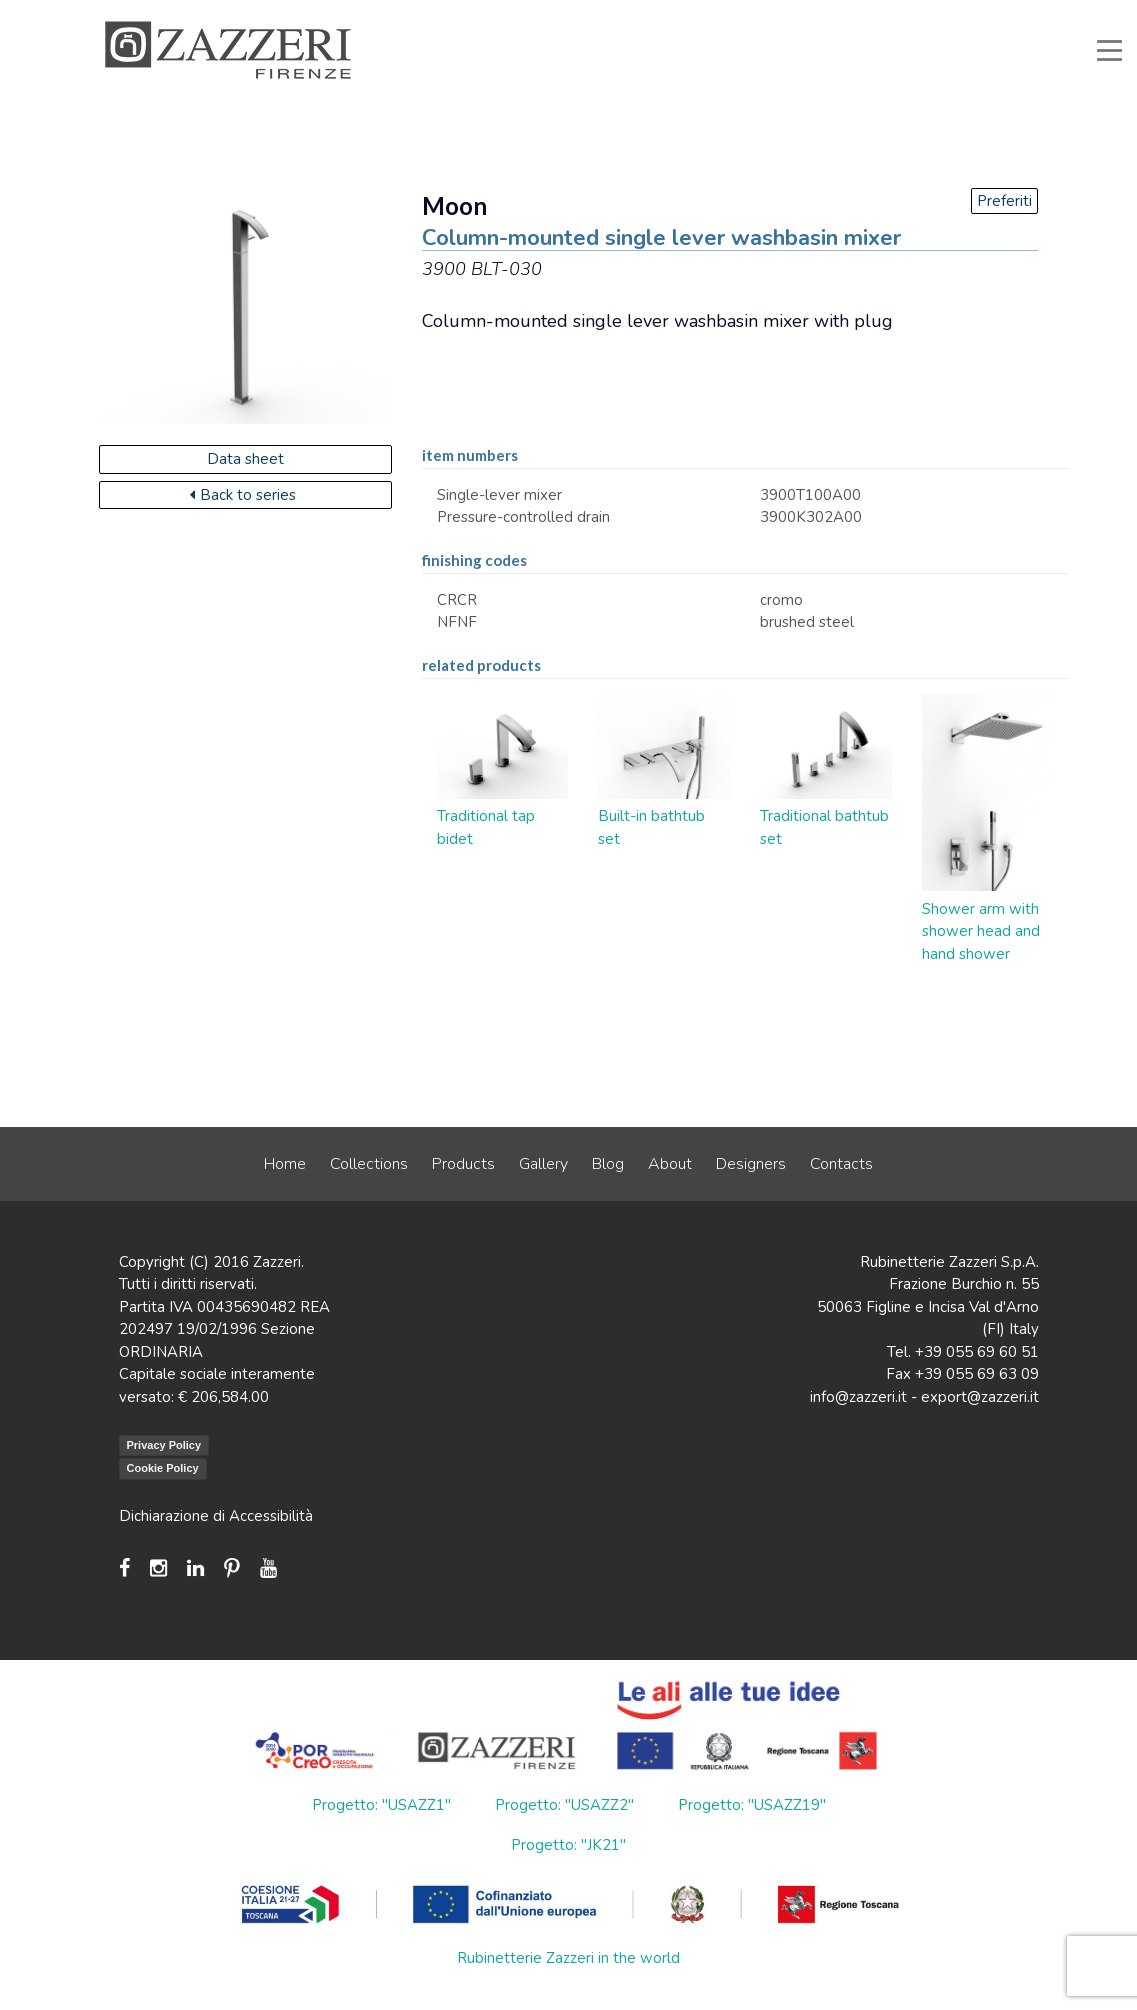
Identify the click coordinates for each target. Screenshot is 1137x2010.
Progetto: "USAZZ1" (381, 1805)
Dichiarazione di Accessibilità (216, 1516)
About (670, 1164)
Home (285, 1164)
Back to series (243, 495)
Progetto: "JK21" (568, 1845)
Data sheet (245, 459)
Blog (608, 1164)
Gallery (543, 1164)
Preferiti (1004, 201)
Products (463, 1164)
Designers (751, 1164)
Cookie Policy (163, 1468)
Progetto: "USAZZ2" (564, 1805)
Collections (369, 1164)
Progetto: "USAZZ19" (752, 1805)
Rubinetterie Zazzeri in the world (568, 1958)
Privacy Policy (164, 1445)
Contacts (841, 1164)
